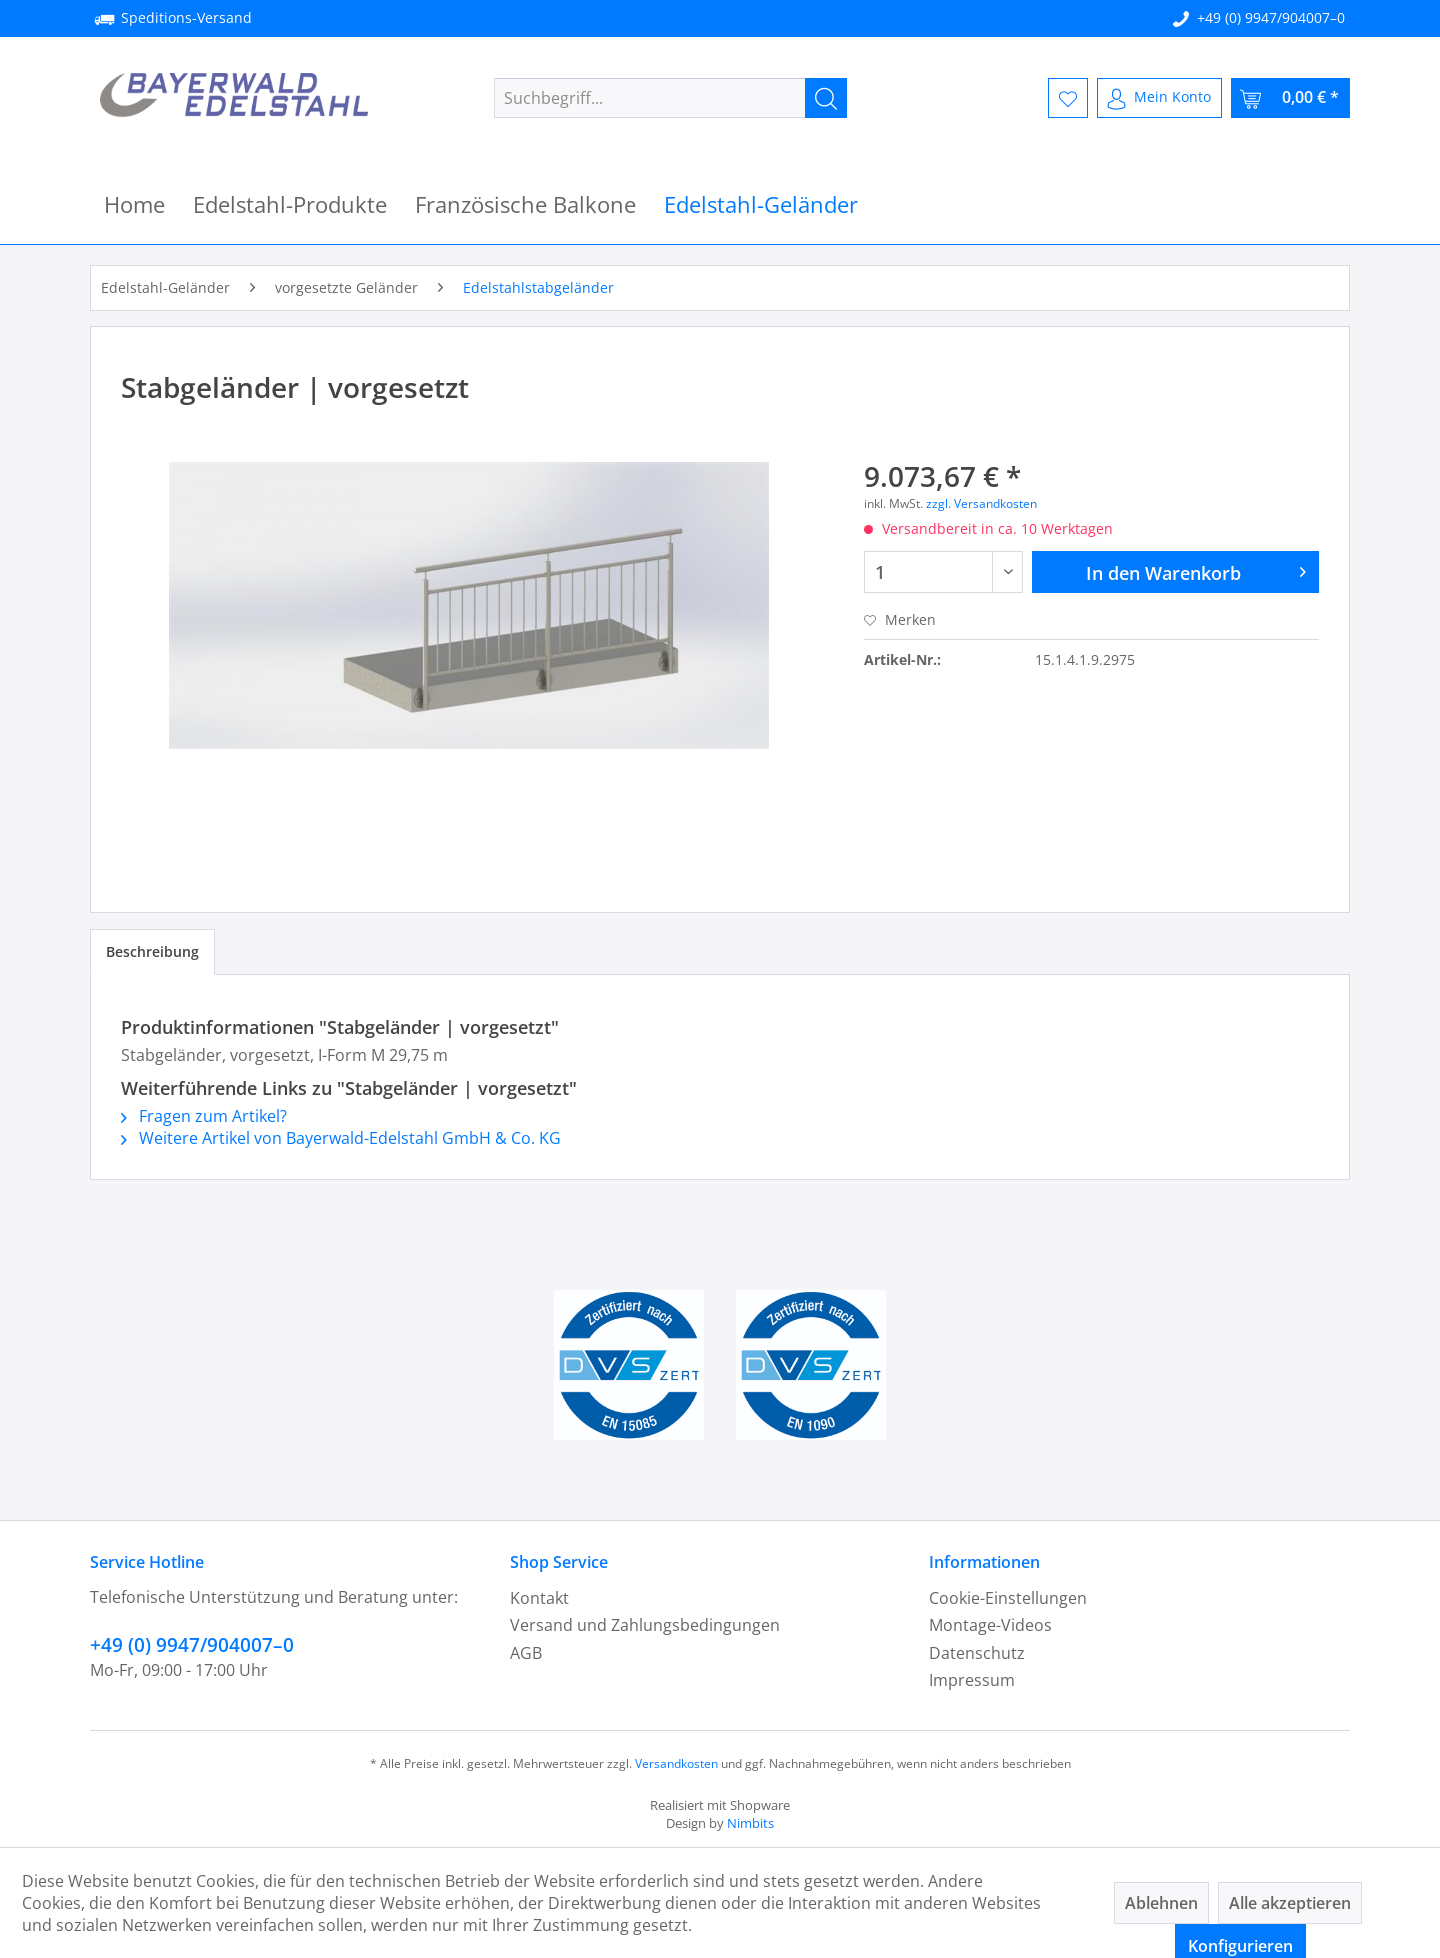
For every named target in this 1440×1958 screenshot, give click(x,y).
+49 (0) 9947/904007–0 (1271, 17)
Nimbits (750, 1823)
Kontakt (539, 1598)
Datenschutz (977, 1653)
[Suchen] (826, 98)
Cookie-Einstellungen (1008, 1598)
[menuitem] (670, 98)
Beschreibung (152, 951)
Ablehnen (1161, 1903)
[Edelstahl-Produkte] (290, 204)
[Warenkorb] (1290, 98)
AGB (526, 1653)
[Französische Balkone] (525, 204)
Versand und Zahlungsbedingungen (645, 1625)
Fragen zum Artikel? (204, 1116)
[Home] (134, 204)
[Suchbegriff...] (670, 98)
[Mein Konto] (1159, 98)
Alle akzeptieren (1290, 1903)
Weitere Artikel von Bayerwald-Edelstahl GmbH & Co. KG (341, 1138)
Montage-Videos (990, 1625)
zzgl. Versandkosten (981, 503)
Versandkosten (676, 1763)
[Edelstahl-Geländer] (761, 204)
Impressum (972, 1680)
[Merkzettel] (1068, 98)
